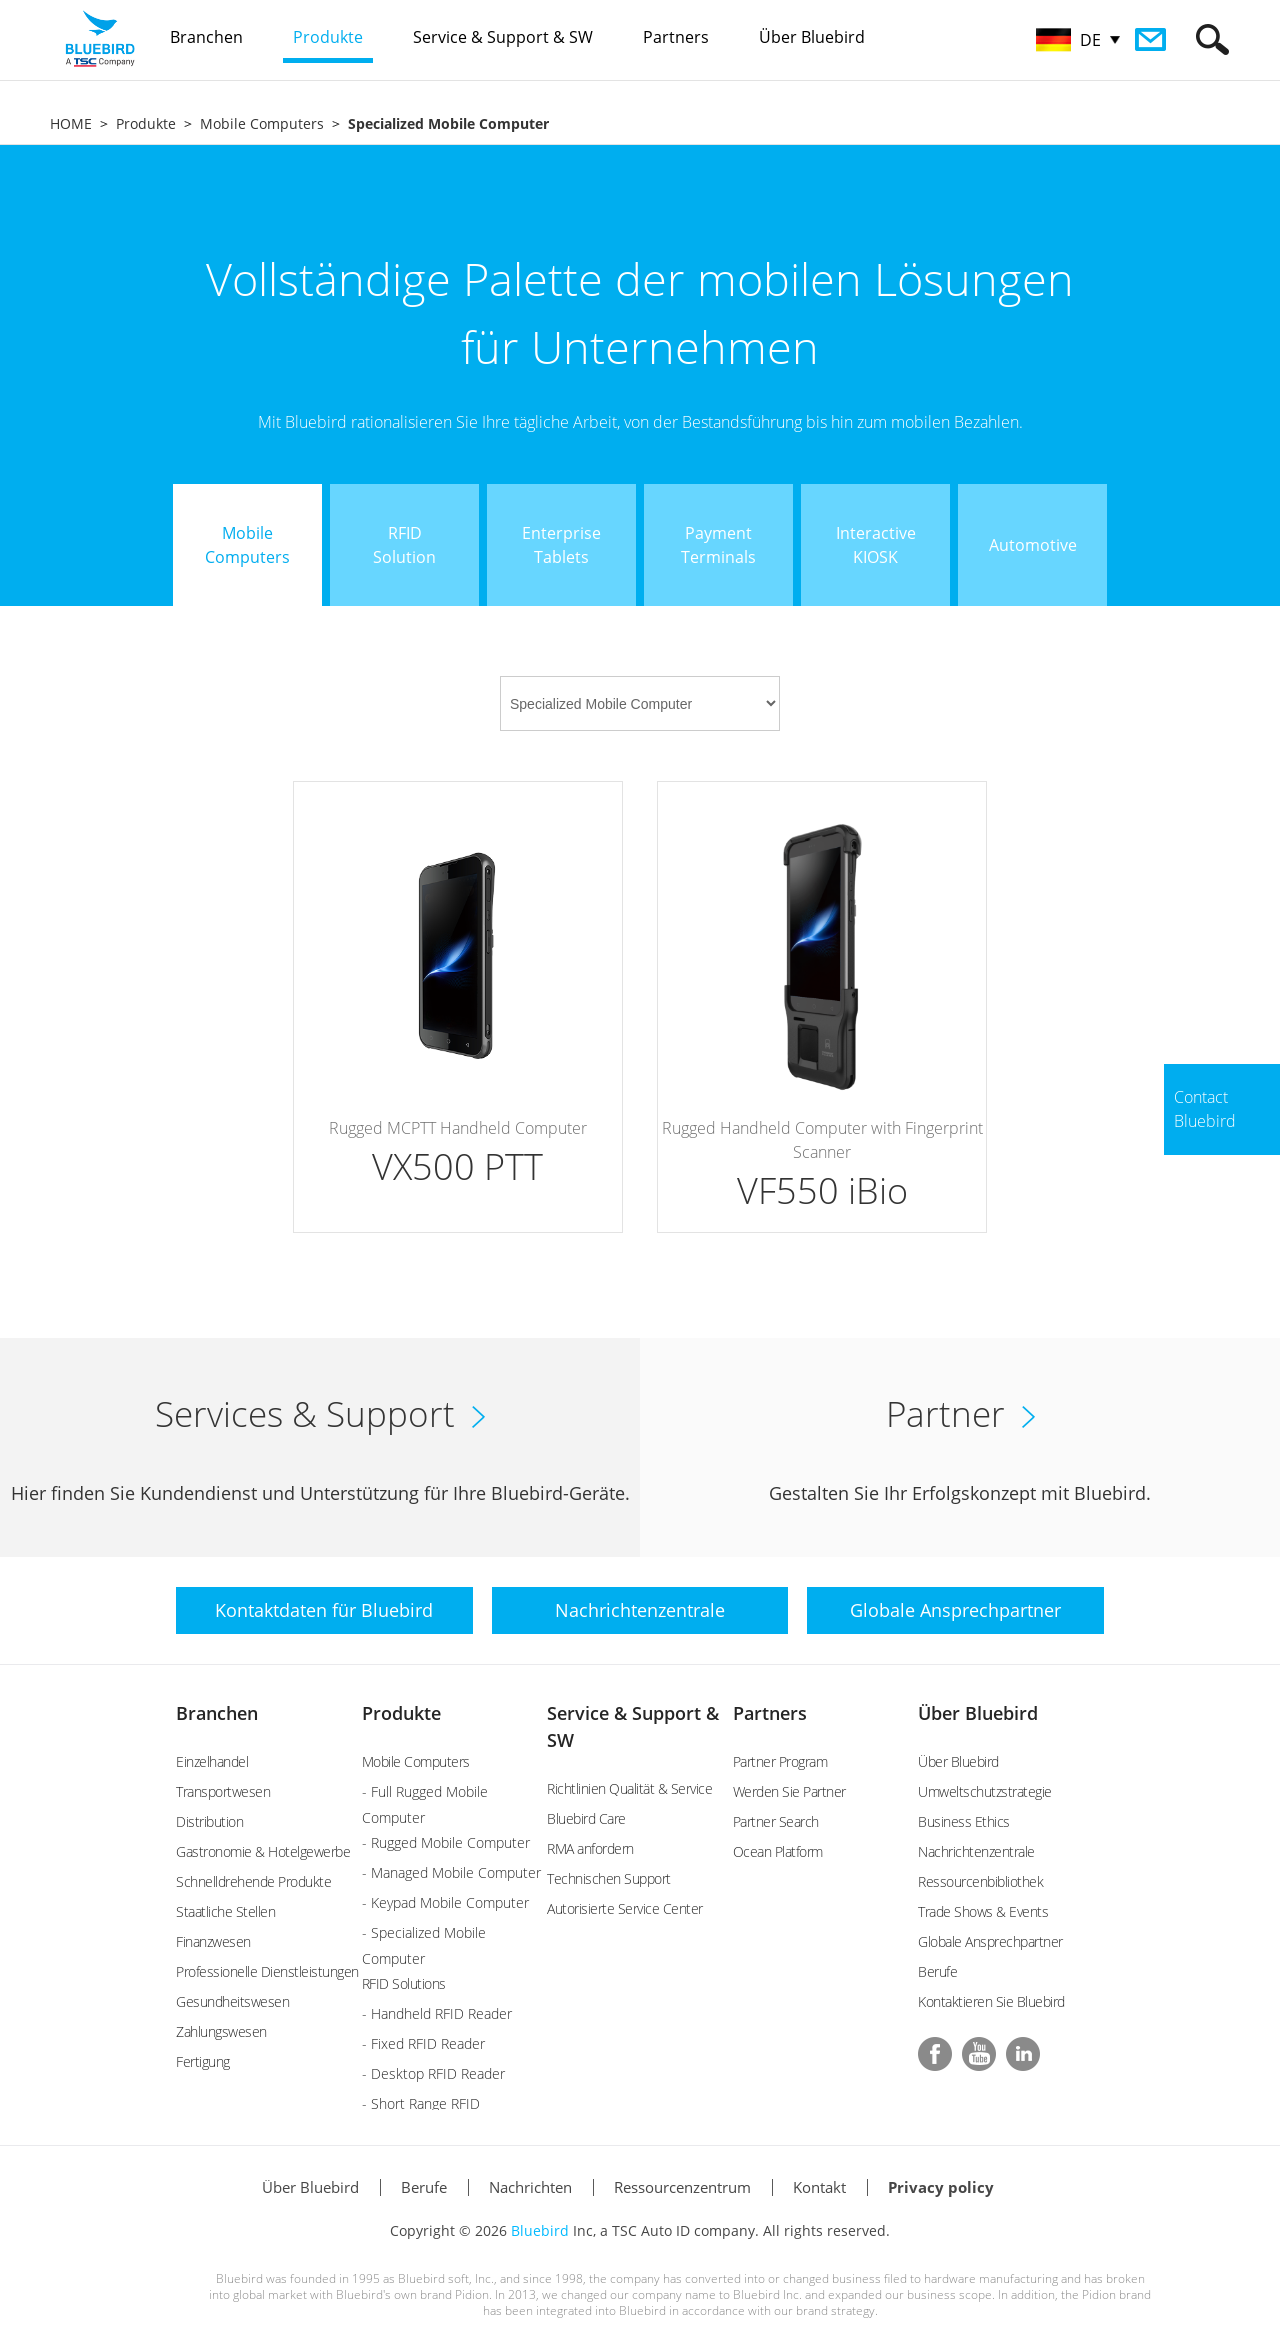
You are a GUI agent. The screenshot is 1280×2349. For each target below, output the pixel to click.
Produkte (146, 123)
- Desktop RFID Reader (433, 2073)
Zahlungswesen (221, 2031)
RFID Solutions (404, 1983)
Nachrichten (530, 2187)
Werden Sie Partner (789, 1791)
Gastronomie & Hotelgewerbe (263, 1851)
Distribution (209, 1821)
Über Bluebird (978, 1713)
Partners (770, 1713)
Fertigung (203, 2061)
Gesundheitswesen (232, 2001)
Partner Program (780, 1761)
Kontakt (819, 2187)
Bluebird (540, 2230)
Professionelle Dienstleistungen (267, 1971)
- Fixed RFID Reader (423, 2043)
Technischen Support (609, 1878)
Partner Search (776, 1821)
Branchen (217, 1713)
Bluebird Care (586, 1818)
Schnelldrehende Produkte (253, 1881)
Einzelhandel (212, 1761)
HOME (71, 123)
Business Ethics (964, 1821)
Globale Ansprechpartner (990, 1941)
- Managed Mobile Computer (451, 1872)
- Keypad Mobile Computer (445, 1902)
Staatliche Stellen (225, 1911)
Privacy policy (941, 2187)
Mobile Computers (262, 123)
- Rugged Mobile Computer (446, 1842)
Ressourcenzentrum (682, 2187)
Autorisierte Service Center (625, 1908)
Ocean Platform (778, 1851)
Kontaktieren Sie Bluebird (991, 2001)
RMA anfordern (590, 1848)
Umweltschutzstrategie (985, 1791)
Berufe (937, 1971)
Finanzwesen (213, 1941)
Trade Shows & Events (983, 1911)
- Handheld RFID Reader (437, 2013)
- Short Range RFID (421, 2103)
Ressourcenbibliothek (980, 1881)
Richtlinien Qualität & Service (629, 1788)
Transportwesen (223, 1791)
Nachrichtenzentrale (976, 1851)
